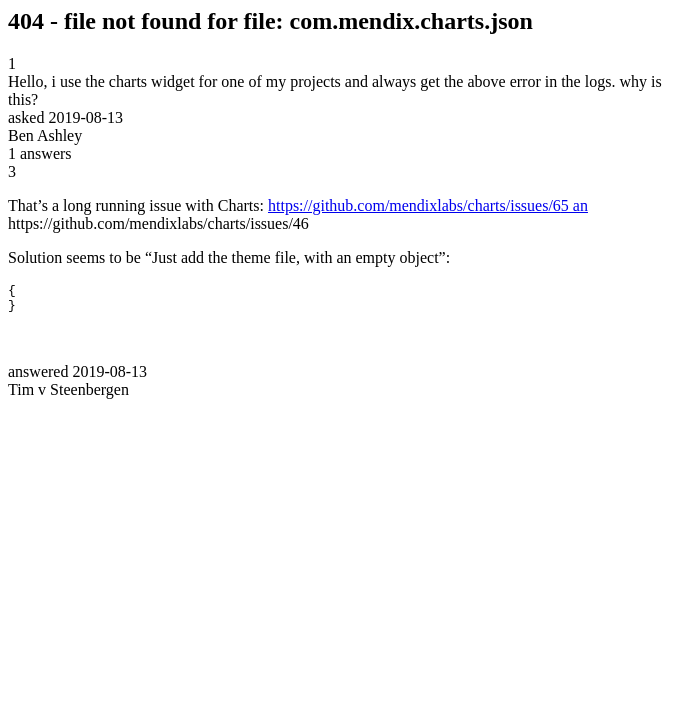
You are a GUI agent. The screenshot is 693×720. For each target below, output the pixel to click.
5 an (574, 205)
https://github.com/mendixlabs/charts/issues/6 (414, 205)
